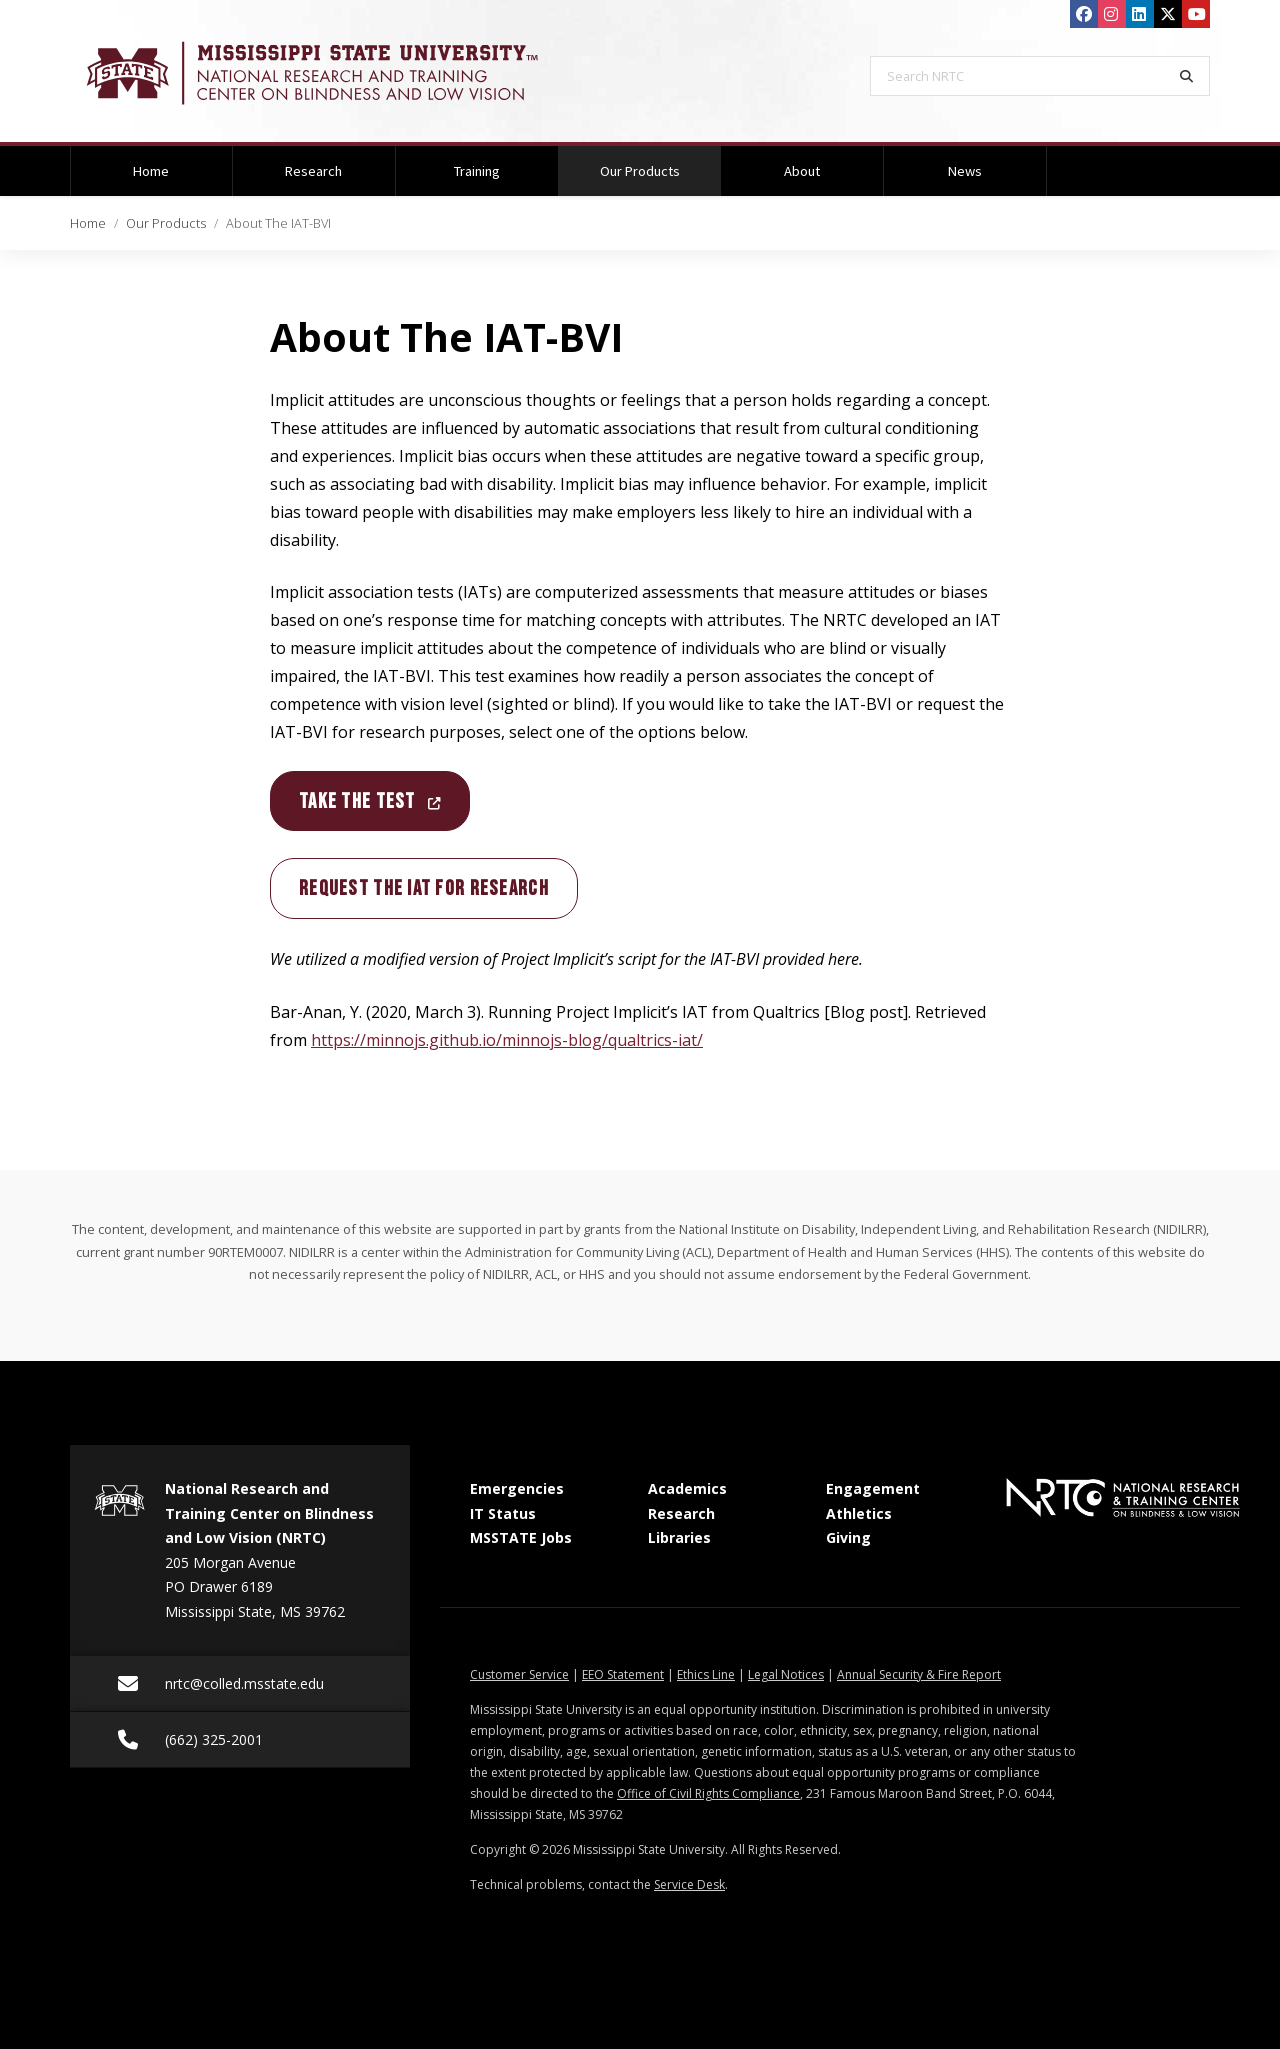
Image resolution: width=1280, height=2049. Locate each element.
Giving (848, 1537)
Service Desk (689, 1884)
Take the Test (370, 802)
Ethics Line (706, 1674)
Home (151, 171)
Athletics (859, 1513)
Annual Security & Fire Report (919, 1674)
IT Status (503, 1513)
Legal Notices (786, 1674)
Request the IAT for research (424, 888)
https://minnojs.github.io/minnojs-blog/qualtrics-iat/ (507, 1040)
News (965, 171)
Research (313, 171)
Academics (687, 1488)
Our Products (660, 163)
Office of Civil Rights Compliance (708, 1793)
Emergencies (517, 1488)
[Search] (1187, 76)
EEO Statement (623, 1674)
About (802, 171)
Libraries (679, 1537)
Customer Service (519, 1674)
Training (477, 171)
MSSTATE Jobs (521, 1537)
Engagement (873, 1488)
